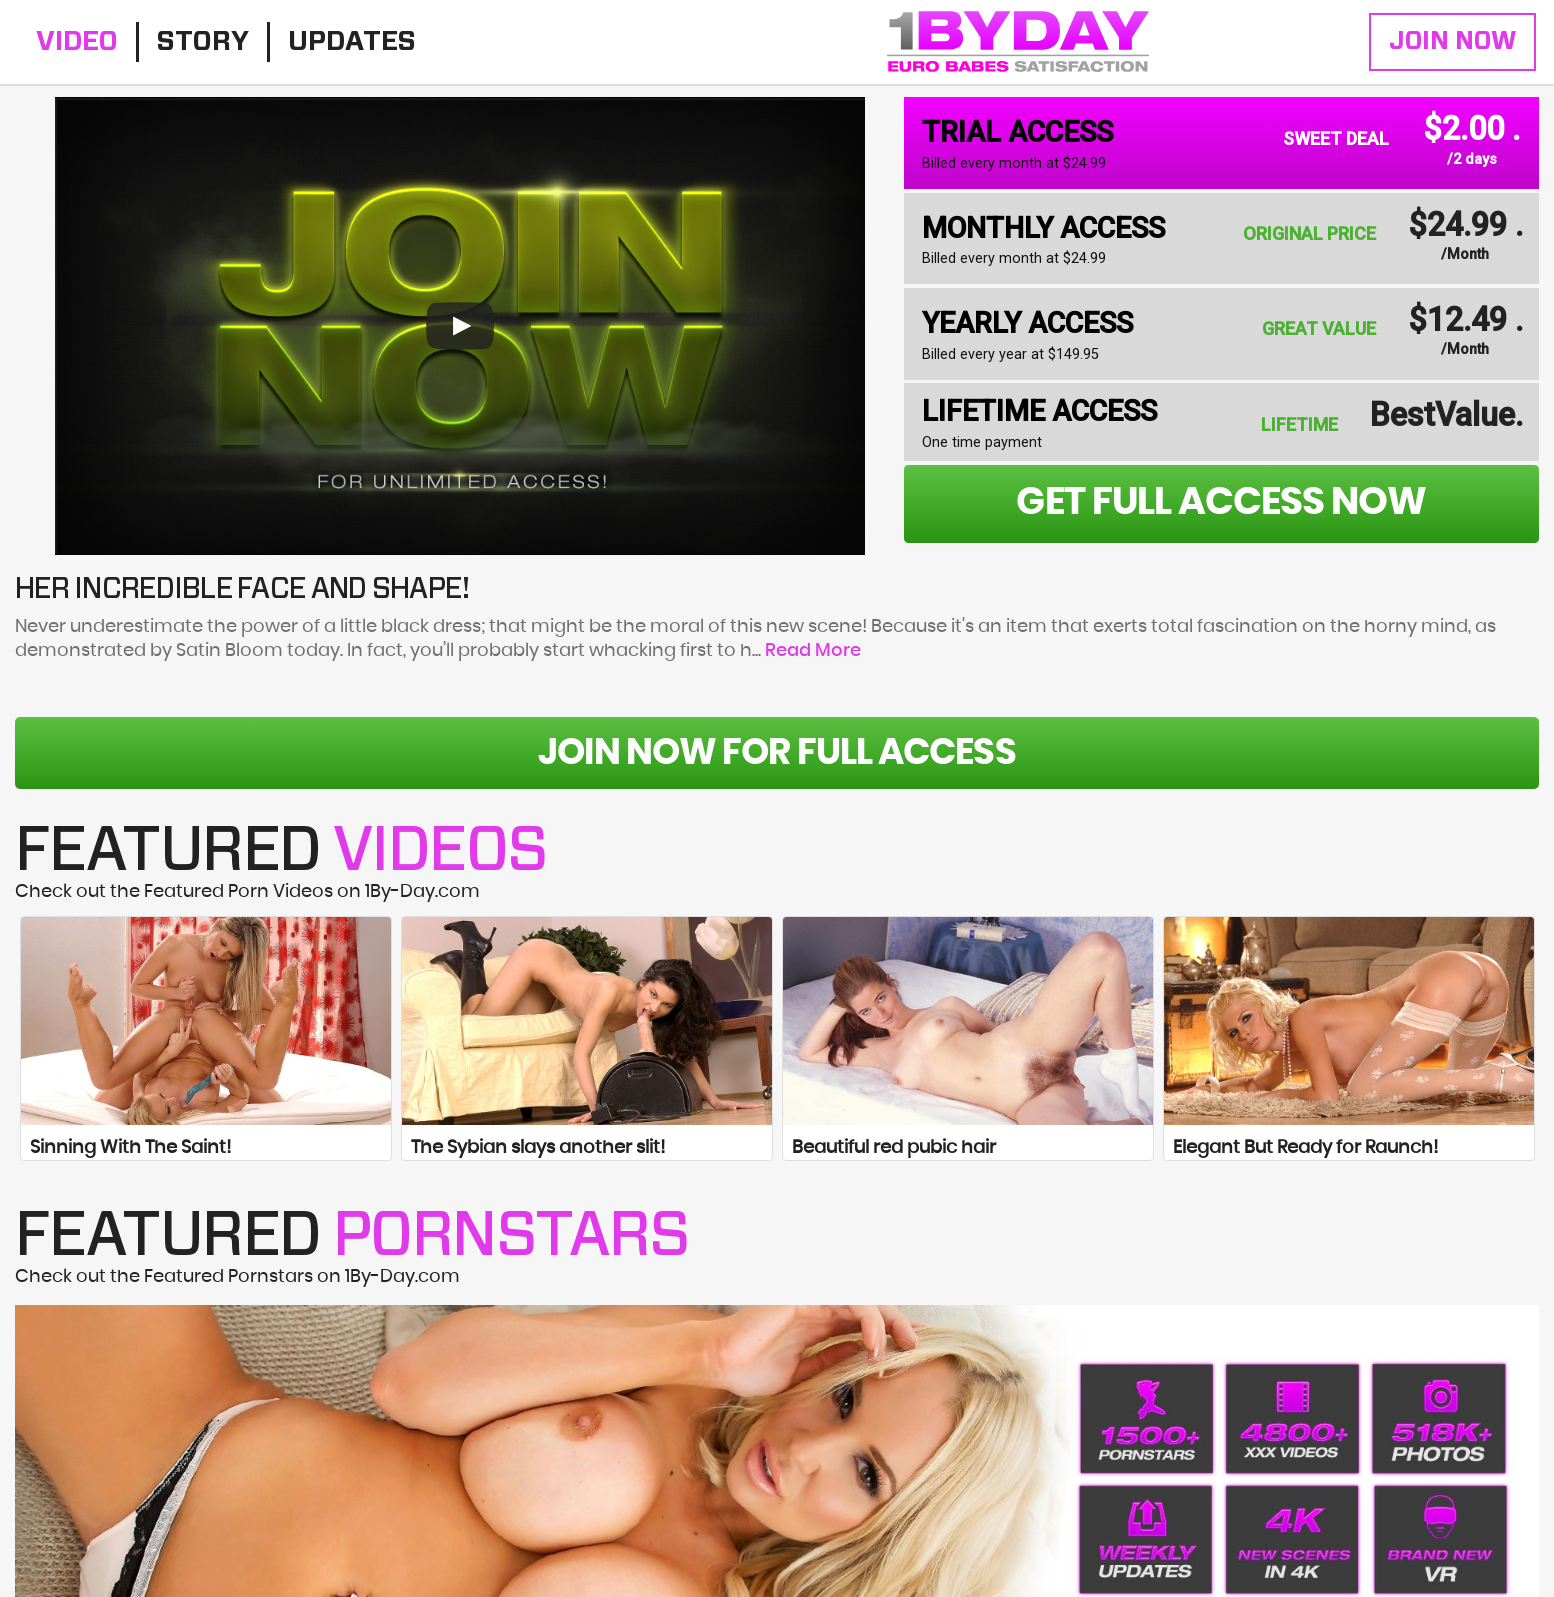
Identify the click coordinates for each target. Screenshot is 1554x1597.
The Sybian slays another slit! (538, 1148)
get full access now (1221, 503)
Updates (352, 41)
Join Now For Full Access (776, 753)
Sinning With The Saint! (130, 1148)
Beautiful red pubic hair (894, 1148)
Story (203, 41)
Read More (813, 651)
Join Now (1452, 41)
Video (77, 41)
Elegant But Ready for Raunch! (1305, 1148)
